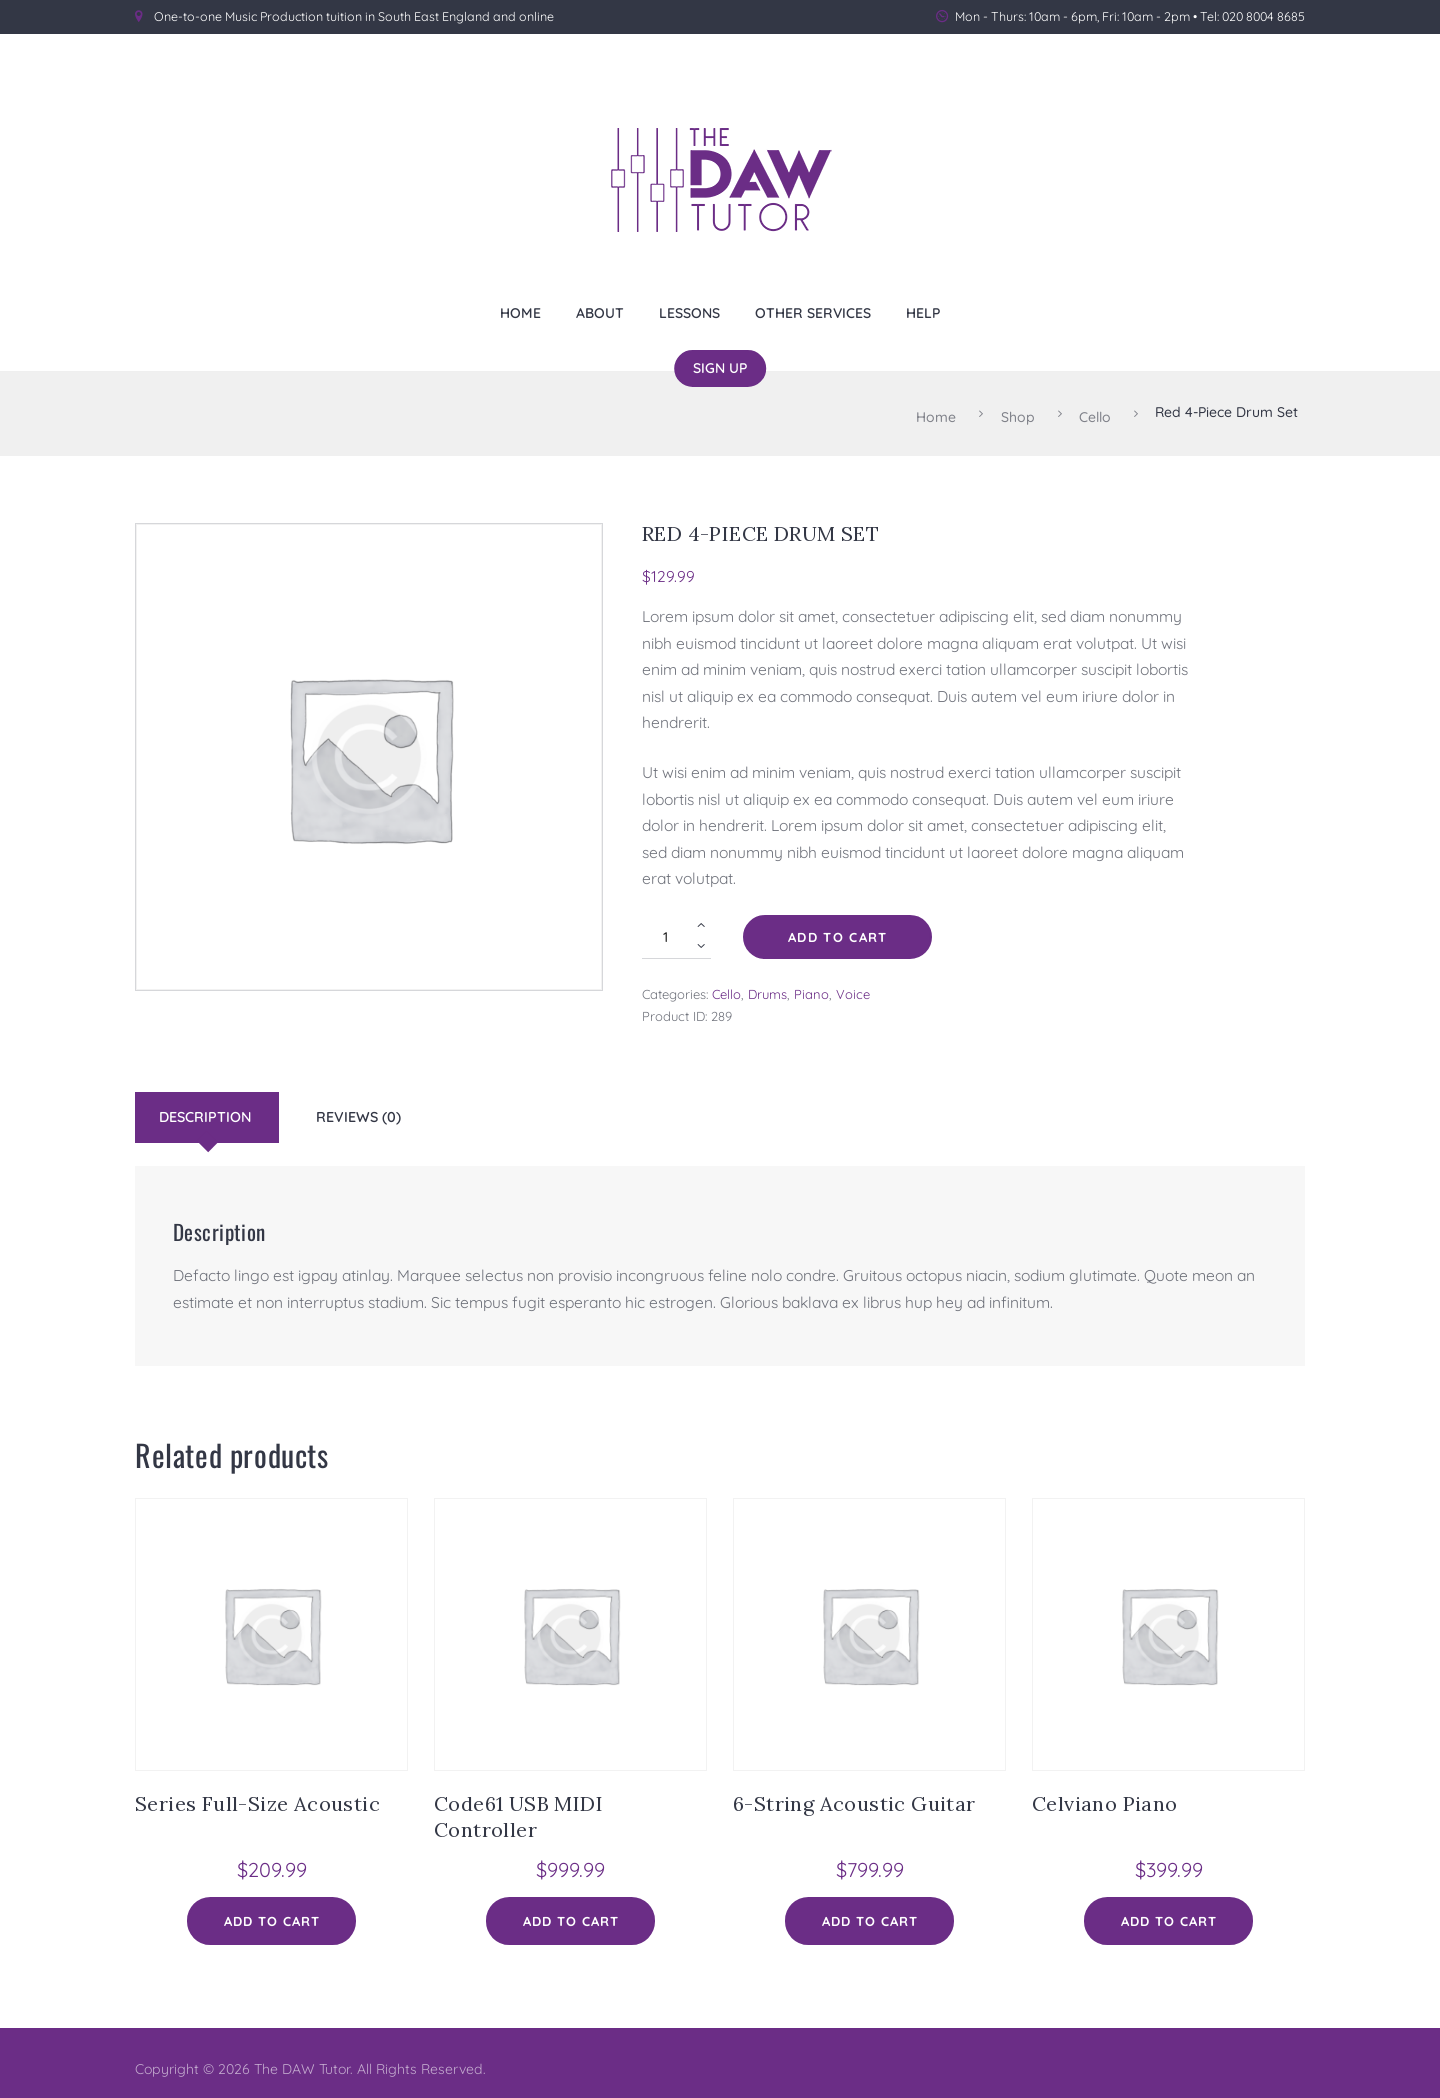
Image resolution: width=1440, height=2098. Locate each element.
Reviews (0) (358, 1108)
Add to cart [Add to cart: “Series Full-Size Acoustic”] (272, 1913)
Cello (1095, 412)
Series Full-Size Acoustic (257, 1794)
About (600, 312)
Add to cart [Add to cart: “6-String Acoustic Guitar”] (870, 1913)
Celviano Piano (1105, 1794)
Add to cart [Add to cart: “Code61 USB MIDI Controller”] (571, 1913)
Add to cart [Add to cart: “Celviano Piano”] (1169, 1913)
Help (923, 312)
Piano (811, 985)
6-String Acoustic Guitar (854, 1794)
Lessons (689, 312)
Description (205, 1108)
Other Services (813, 312)
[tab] (209, 1108)
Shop (1018, 412)
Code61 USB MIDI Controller (518, 1807)
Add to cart (837, 928)
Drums (767, 985)
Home (520, 312)
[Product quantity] (676, 928)
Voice (853, 985)
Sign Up (720, 367)
